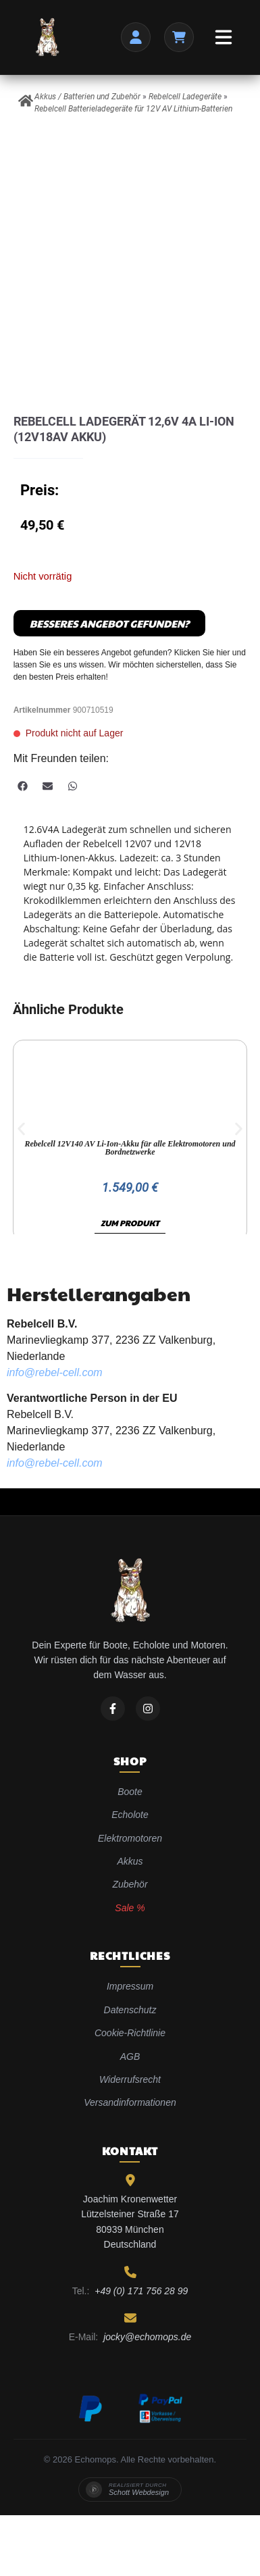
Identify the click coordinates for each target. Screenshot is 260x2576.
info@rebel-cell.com (55, 1372)
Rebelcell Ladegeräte (185, 96)
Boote (130, 1791)
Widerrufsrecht (130, 2079)
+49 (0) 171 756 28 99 (141, 2290)
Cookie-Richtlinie (130, 2032)
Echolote (129, 1814)
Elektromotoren (130, 1838)
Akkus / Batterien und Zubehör (87, 96)
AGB (130, 2056)
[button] (23, 786)
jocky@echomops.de (147, 2336)
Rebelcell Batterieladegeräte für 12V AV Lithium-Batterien (133, 108)
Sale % (130, 1907)
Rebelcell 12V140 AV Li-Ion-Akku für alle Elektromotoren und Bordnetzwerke (129, 1148)
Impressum (130, 1986)
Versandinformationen (130, 2102)
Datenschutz (130, 2009)
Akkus (129, 1861)
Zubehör (129, 1884)
